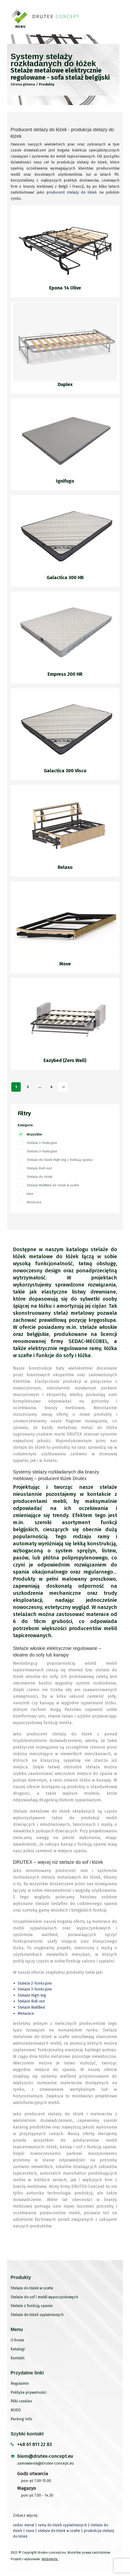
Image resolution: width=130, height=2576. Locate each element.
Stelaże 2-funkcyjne (42, 1143)
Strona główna (23, 84)
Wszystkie (34, 1134)
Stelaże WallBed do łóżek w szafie (53, 1185)
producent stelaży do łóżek (71, 192)
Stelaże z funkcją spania (32, 2305)
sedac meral (23, 2525)
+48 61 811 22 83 (34, 2444)
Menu (20, 26)
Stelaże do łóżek (39, 1177)
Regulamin (20, 2383)
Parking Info (21, 2419)
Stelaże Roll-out (39, 1168)
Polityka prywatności (28, 2392)
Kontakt (17, 2358)
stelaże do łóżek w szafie (59, 2530)
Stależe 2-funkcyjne (35, 1983)
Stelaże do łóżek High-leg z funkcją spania (59, 1160)
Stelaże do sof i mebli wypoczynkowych (44, 2297)
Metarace (26, 2013)
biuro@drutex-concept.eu (45, 2456)
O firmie (17, 2340)
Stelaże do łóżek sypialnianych (37, 2314)
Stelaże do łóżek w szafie (32, 2288)
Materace (34, 1202)
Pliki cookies (21, 2401)
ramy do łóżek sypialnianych (62, 2525)
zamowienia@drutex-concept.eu (45, 2463)
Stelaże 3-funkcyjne (42, 1151)
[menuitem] (65, 1134)
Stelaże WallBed (31, 2007)
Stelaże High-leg (32, 1995)
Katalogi (18, 2349)
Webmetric (50, 2559)
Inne (30, 1194)
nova (30, 2530)
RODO (16, 2410)
